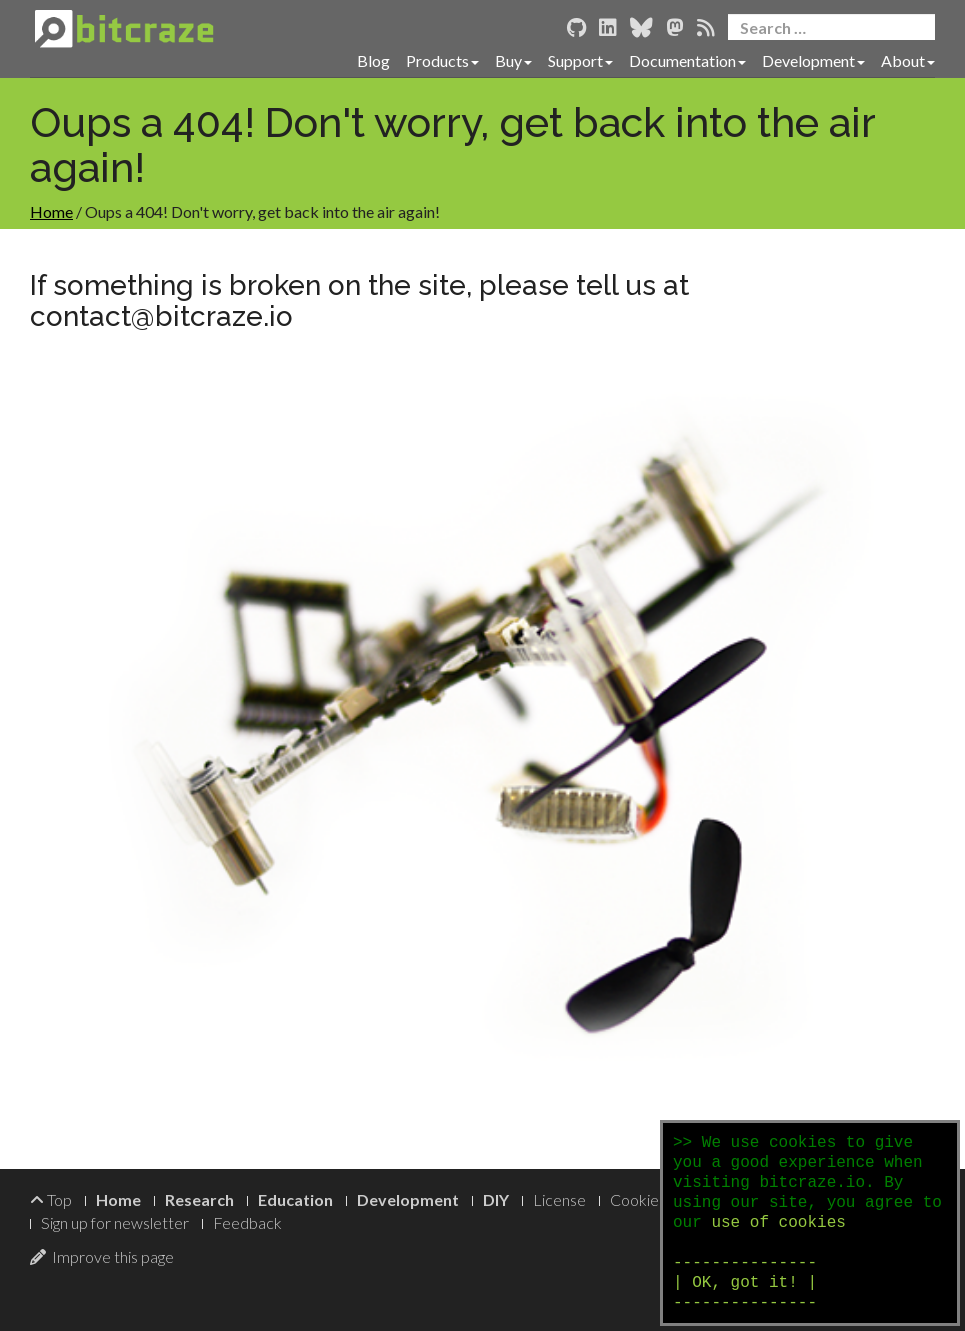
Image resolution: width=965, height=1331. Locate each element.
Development (813, 60)
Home (51, 211)
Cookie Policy (656, 1199)
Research (199, 1199)
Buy (513, 60)
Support (580, 60)
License (559, 1199)
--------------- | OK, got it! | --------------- (745, 1283)
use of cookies (778, 1223)
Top (51, 1199)
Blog (373, 60)
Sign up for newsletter (115, 1222)
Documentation (687, 60)
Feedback (247, 1222)
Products (442, 60)
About (908, 60)
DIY (496, 1199)
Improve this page (102, 1256)
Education (295, 1199)
